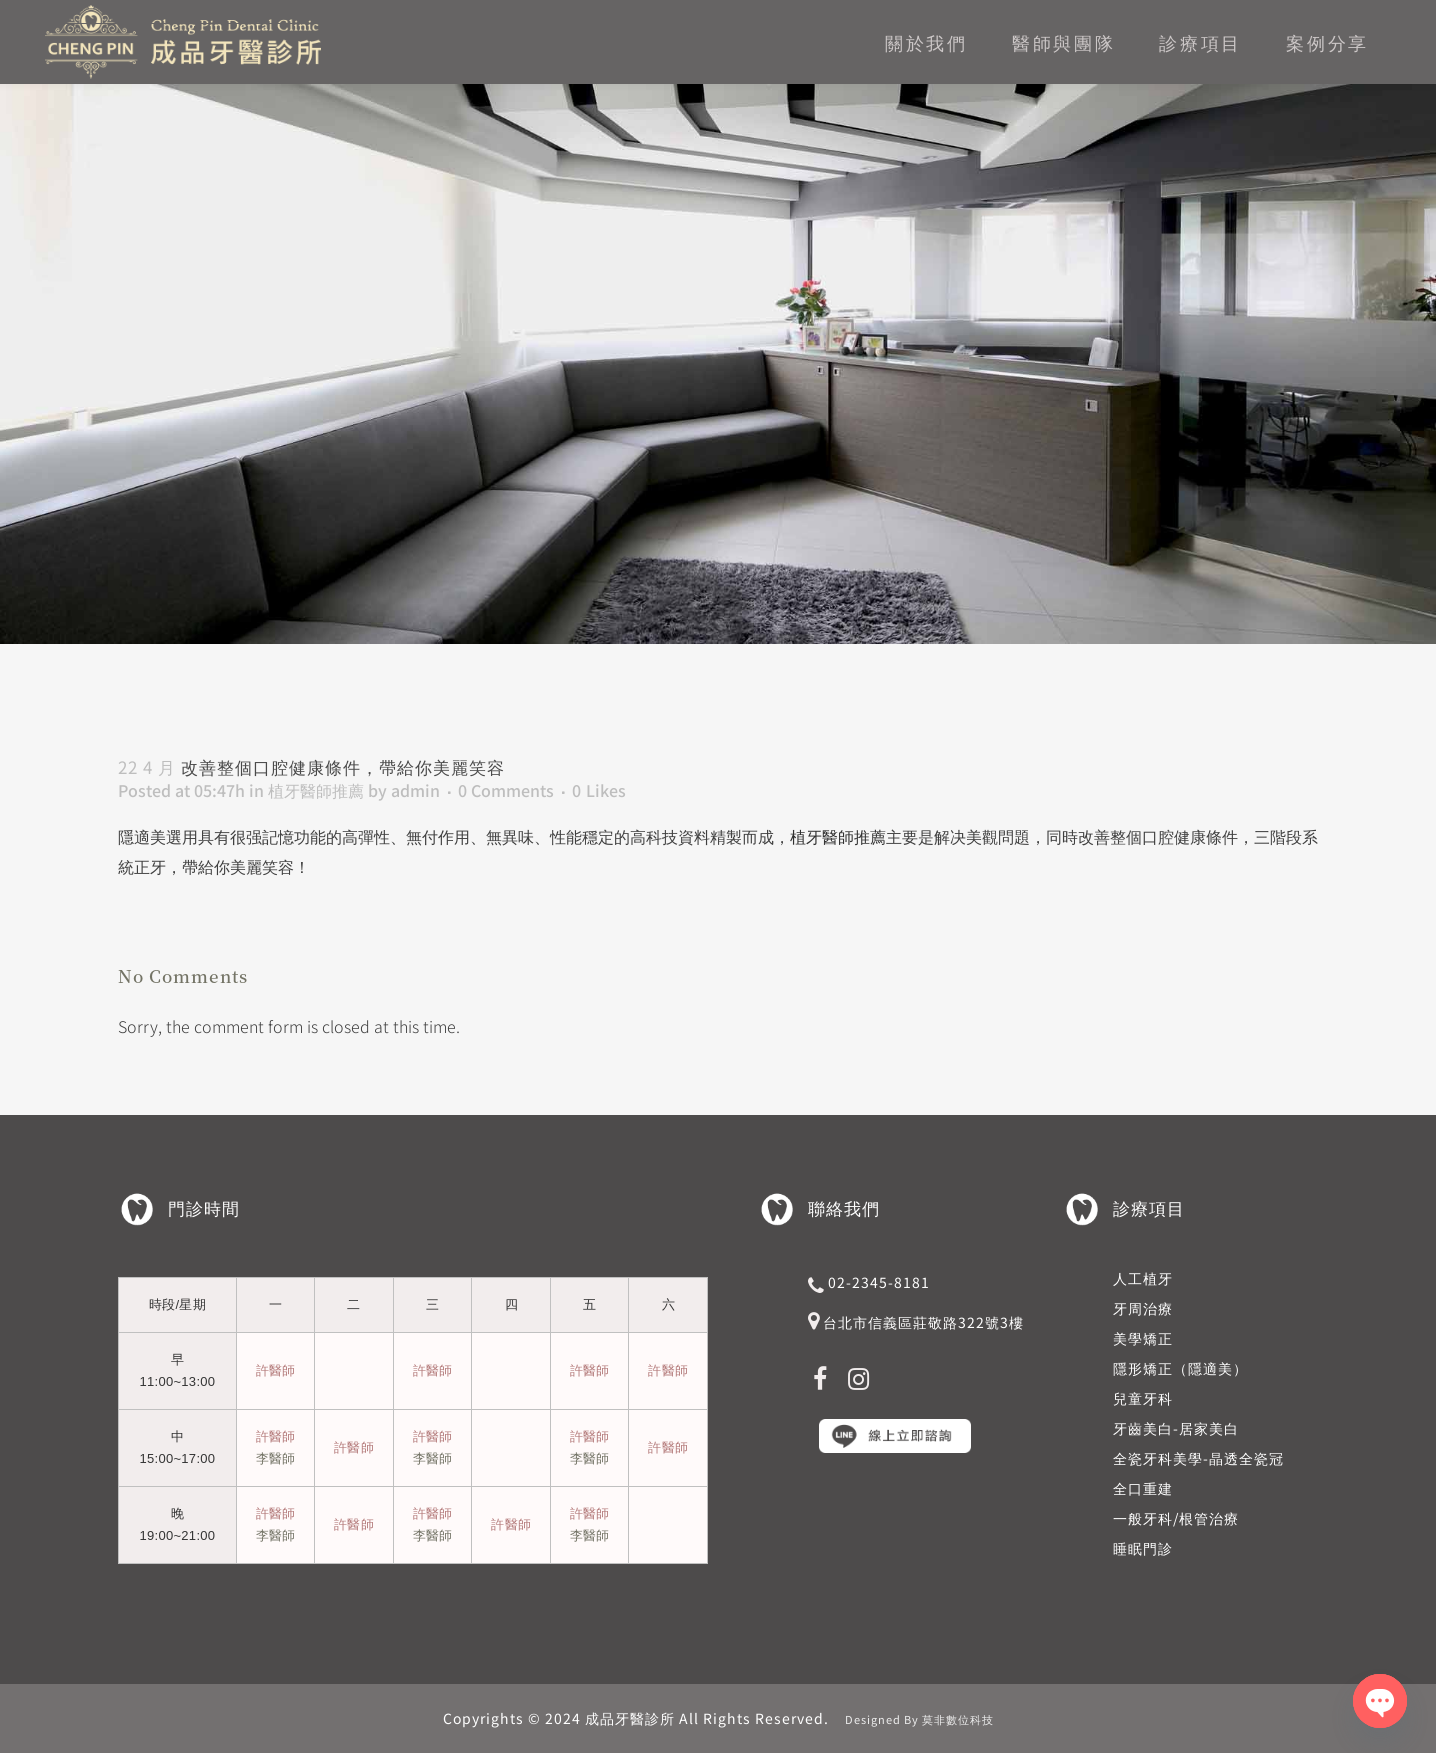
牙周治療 (1143, 1308)
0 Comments (506, 790)
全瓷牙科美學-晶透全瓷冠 (1198, 1458)
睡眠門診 (1143, 1548)
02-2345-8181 (879, 1282)
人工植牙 (1143, 1278)
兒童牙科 (1143, 1398)
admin (415, 790)
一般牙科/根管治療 (1176, 1518)
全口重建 (1143, 1488)
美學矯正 (1143, 1338)
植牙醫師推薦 (316, 790)
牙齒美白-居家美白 (1176, 1428)
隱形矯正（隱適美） (1180, 1368)
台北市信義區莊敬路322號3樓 (923, 1322)
